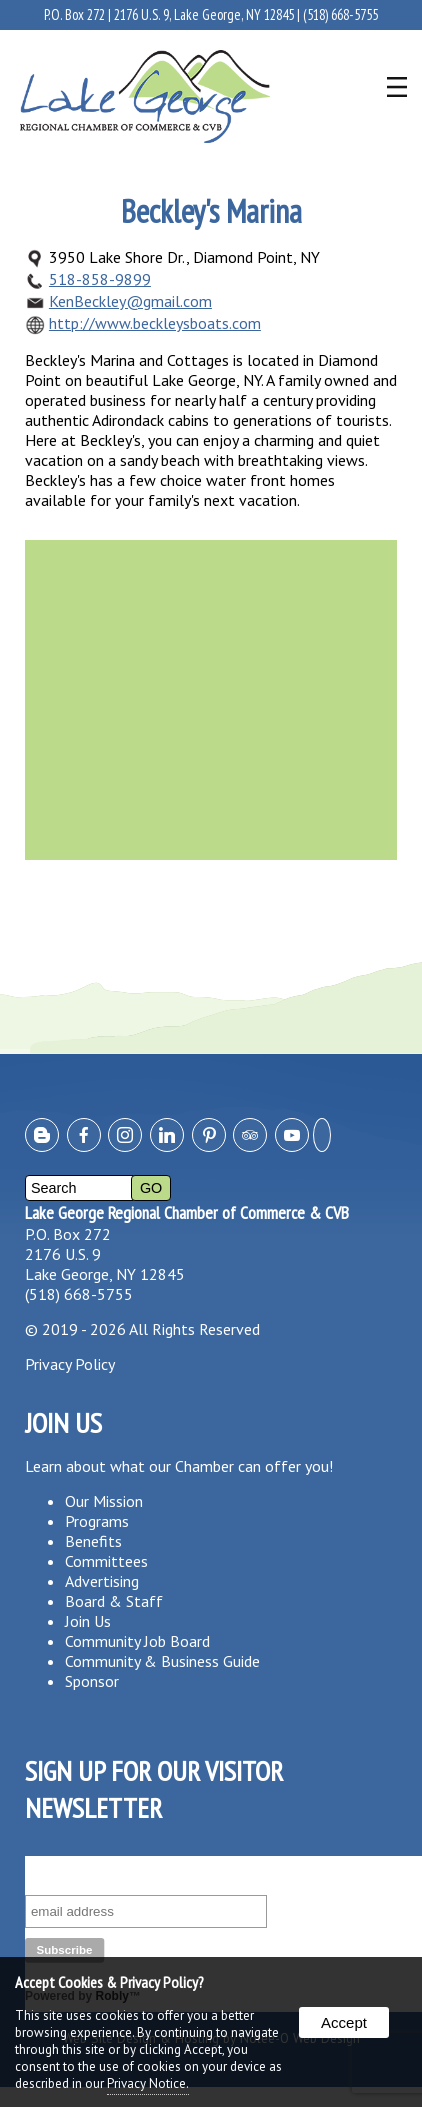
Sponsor (92, 1681)
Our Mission (104, 1501)
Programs (97, 1521)
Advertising (102, 1581)
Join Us (88, 1621)
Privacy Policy (70, 1364)
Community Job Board (137, 1641)
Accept (344, 2022)
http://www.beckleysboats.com (155, 323)
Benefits (93, 1541)
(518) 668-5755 (340, 14)
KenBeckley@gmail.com (130, 301)
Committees (106, 1561)
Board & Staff (114, 1601)
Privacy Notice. (148, 2083)
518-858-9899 (100, 279)
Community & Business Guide (162, 1661)
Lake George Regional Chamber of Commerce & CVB (187, 1212)
